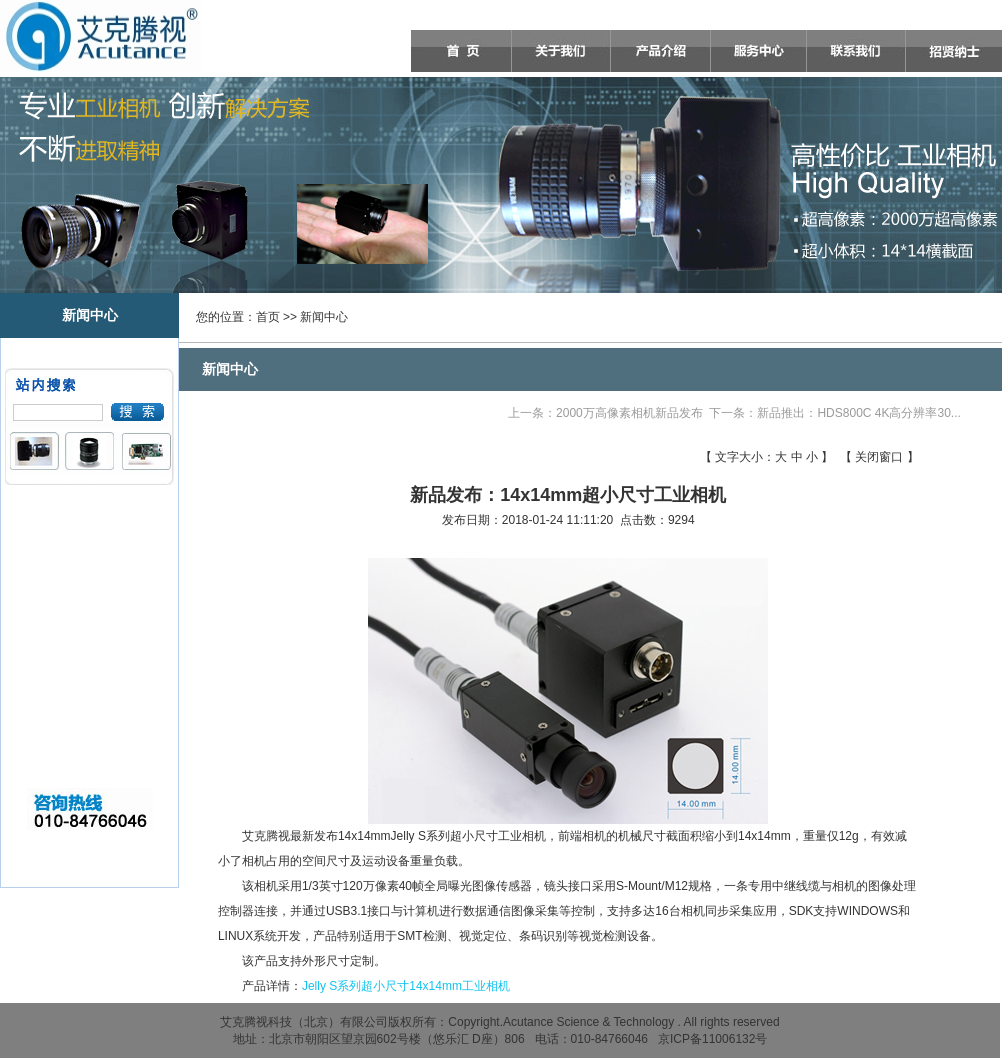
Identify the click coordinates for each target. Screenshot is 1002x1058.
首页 (268, 317)
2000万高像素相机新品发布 (629, 413)
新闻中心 (324, 317)
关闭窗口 (879, 457)
